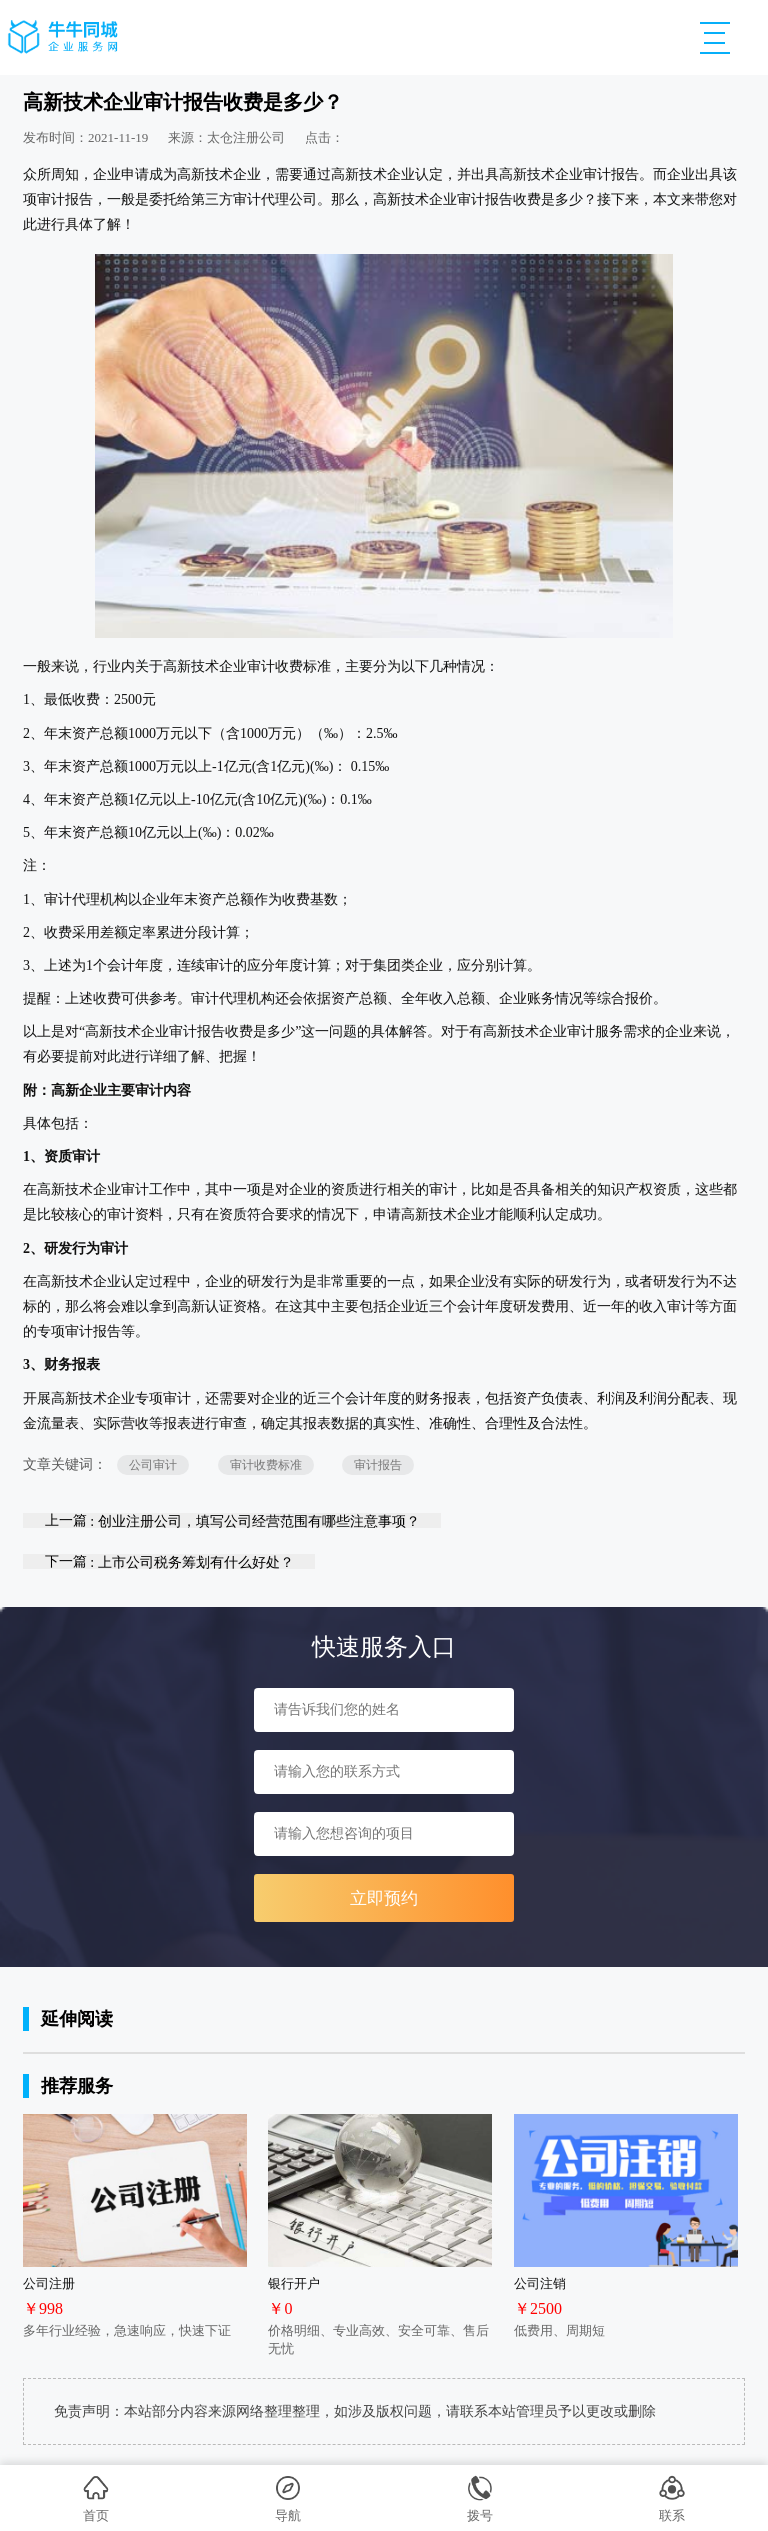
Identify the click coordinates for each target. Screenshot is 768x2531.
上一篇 (232, 1520)
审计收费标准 (266, 1465)
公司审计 (153, 1465)
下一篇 (169, 1561)
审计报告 (378, 1465)
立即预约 (384, 1898)
